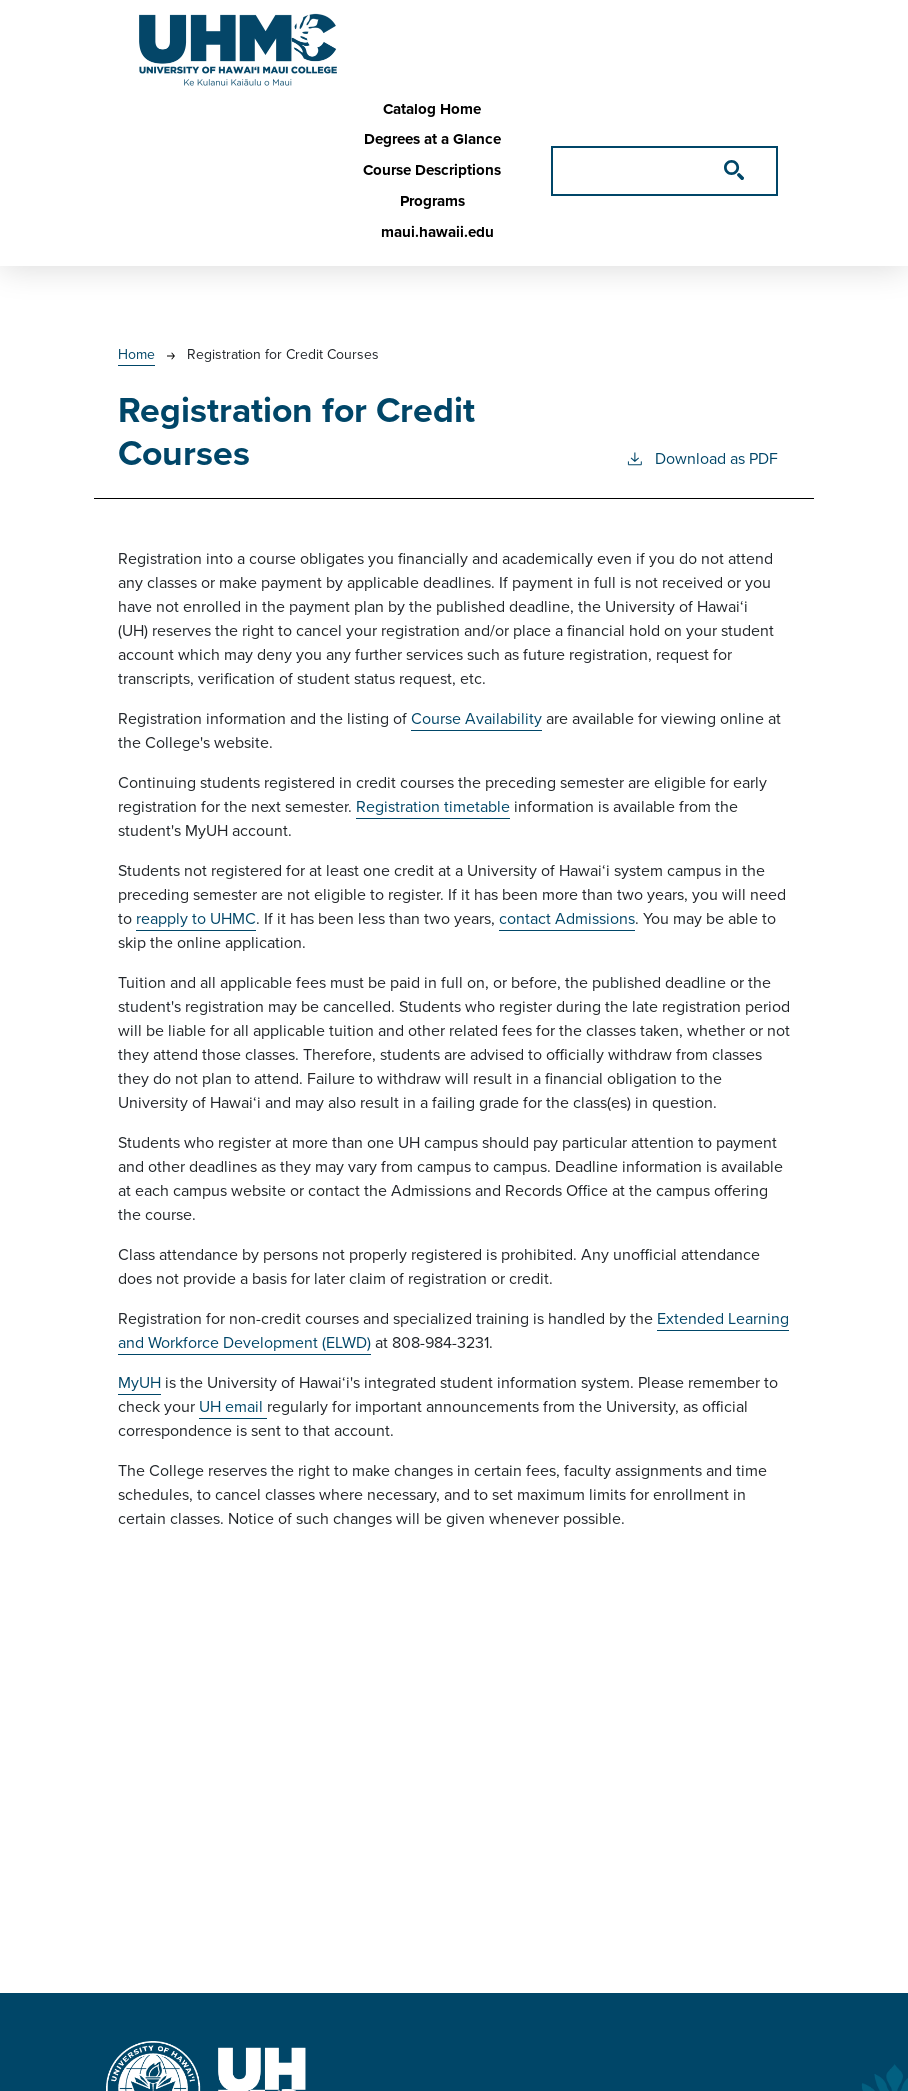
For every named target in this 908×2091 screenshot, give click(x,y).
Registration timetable (433, 806)
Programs (432, 201)
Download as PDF (701, 458)
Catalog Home (432, 109)
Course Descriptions (432, 170)
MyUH (139, 1382)
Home (136, 354)
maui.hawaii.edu (437, 232)
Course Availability (476, 718)
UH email (233, 1406)
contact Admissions (567, 918)
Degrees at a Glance (432, 139)
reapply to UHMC (196, 918)
